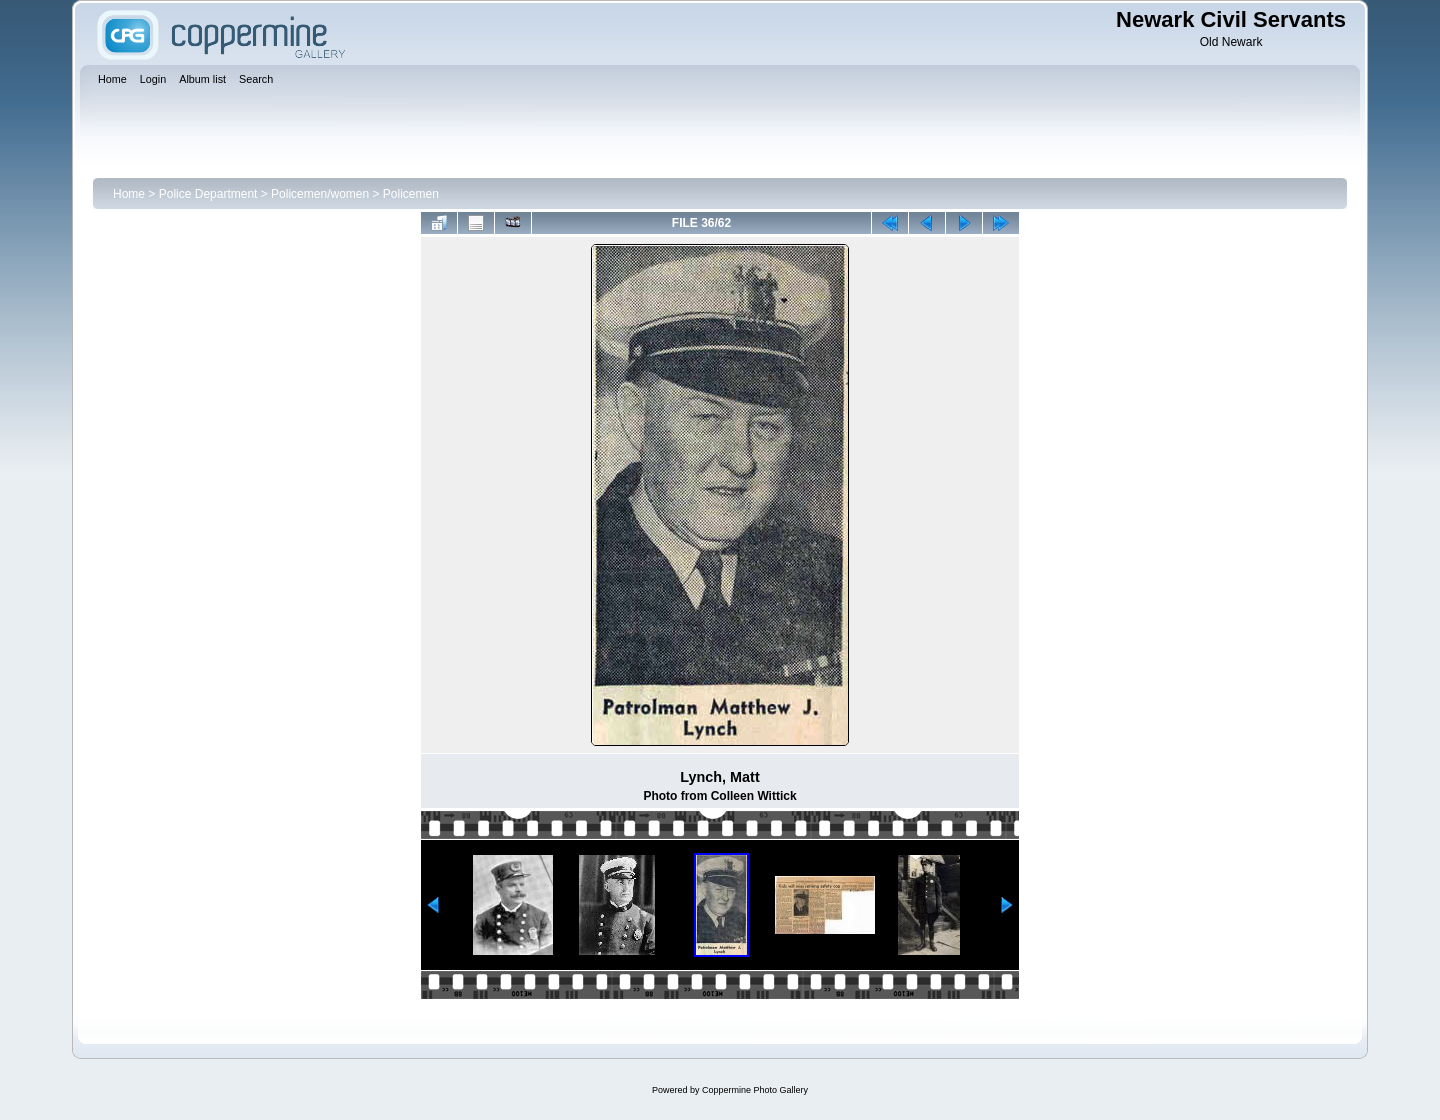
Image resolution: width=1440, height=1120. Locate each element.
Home (129, 194)
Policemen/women (320, 194)
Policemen (411, 194)
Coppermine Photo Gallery (755, 1090)
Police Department (208, 194)
